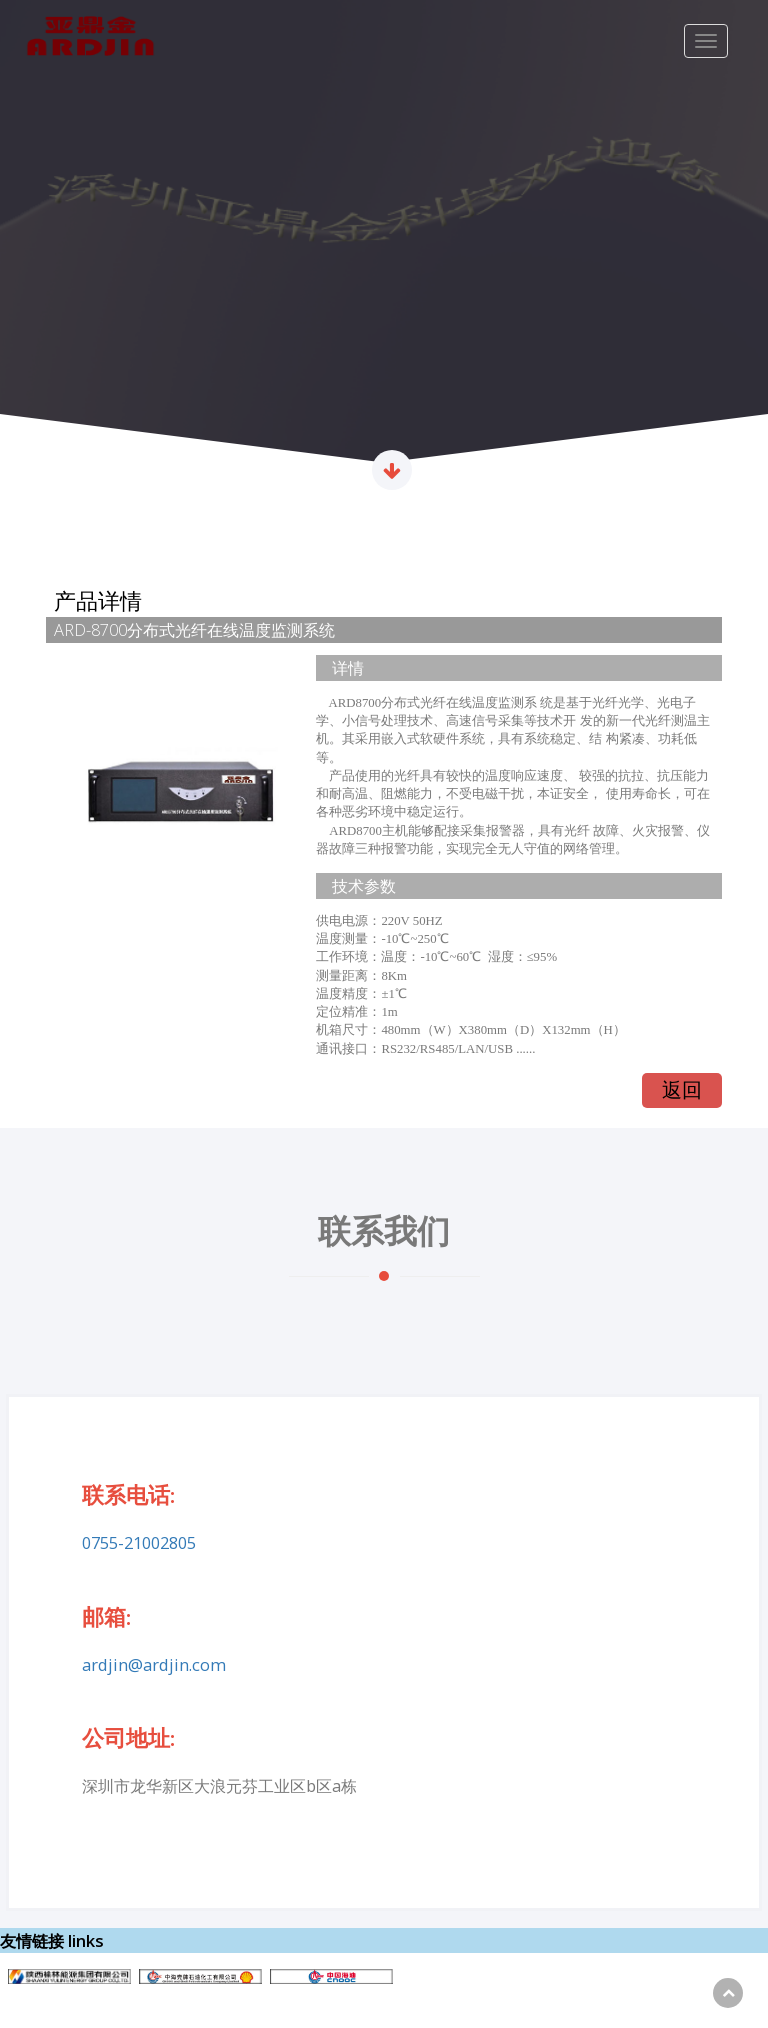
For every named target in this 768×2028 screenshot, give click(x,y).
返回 (682, 1090)
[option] (384, 250)
